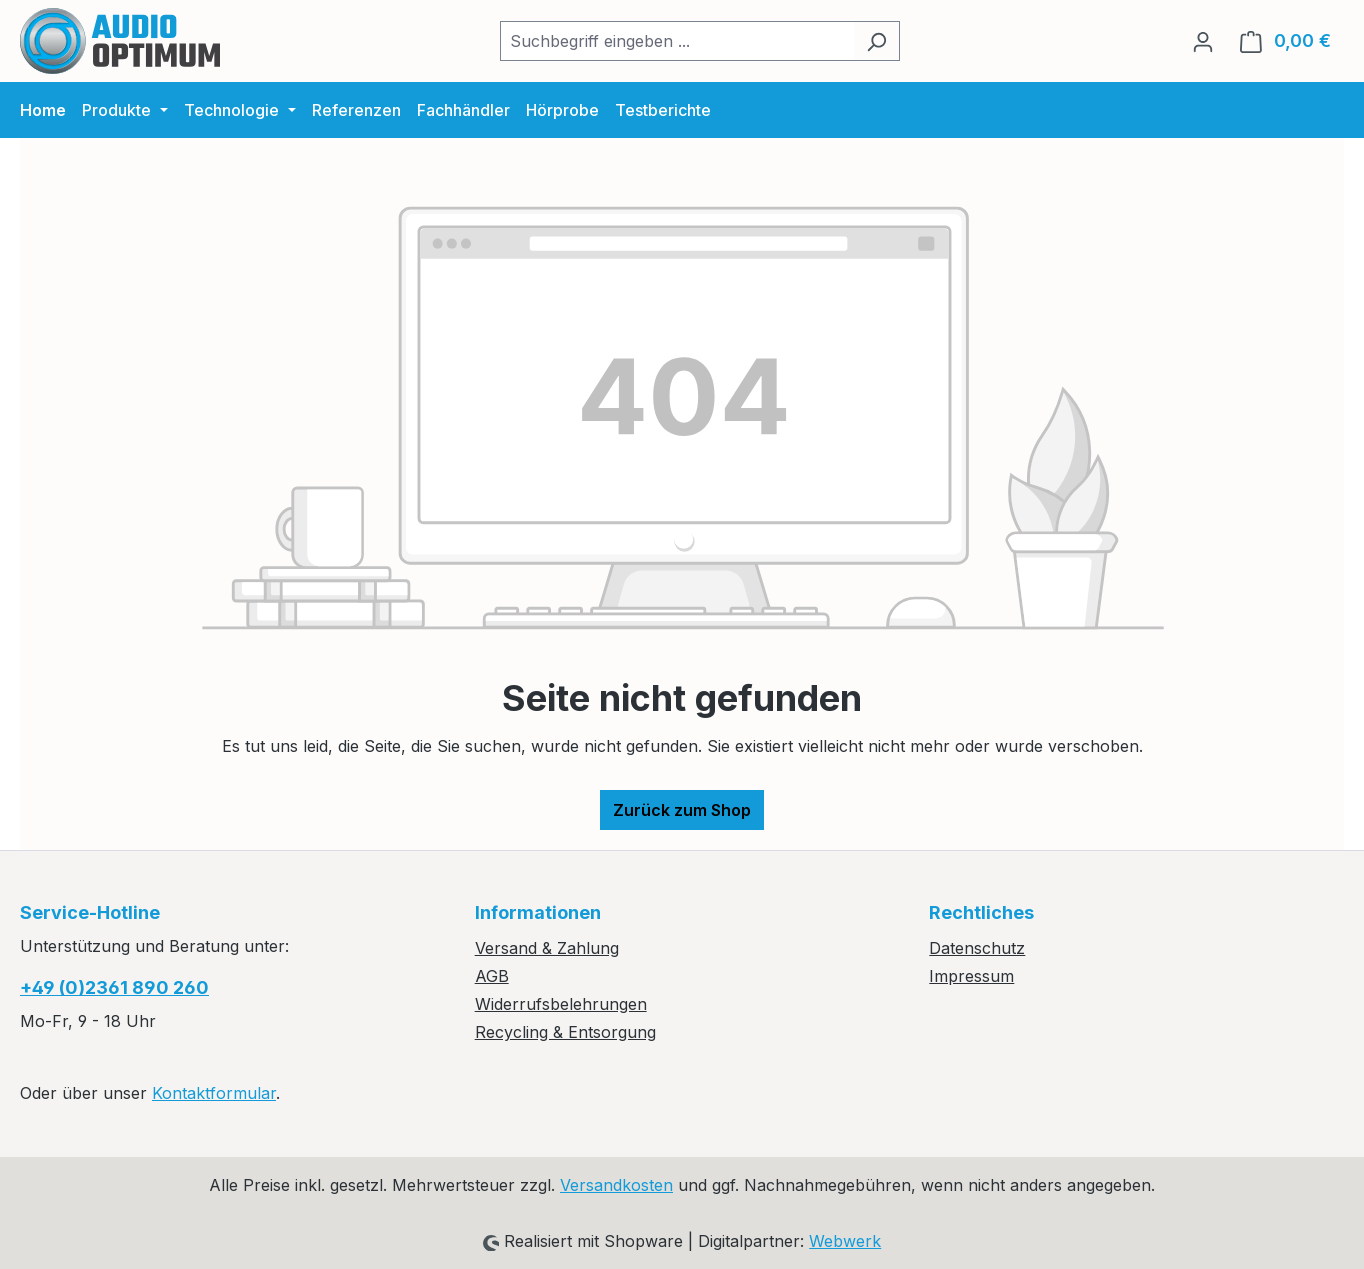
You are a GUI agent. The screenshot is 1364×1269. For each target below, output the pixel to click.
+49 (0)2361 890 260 (114, 987)
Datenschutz (977, 948)
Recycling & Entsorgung (565, 1032)
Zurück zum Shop (682, 810)
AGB (492, 976)
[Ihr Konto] (1203, 41)
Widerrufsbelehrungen (561, 1004)
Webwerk (845, 1241)
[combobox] (677, 41)
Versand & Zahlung (547, 948)
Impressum (971, 976)
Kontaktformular (214, 1093)
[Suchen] (876, 41)
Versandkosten (616, 1185)
